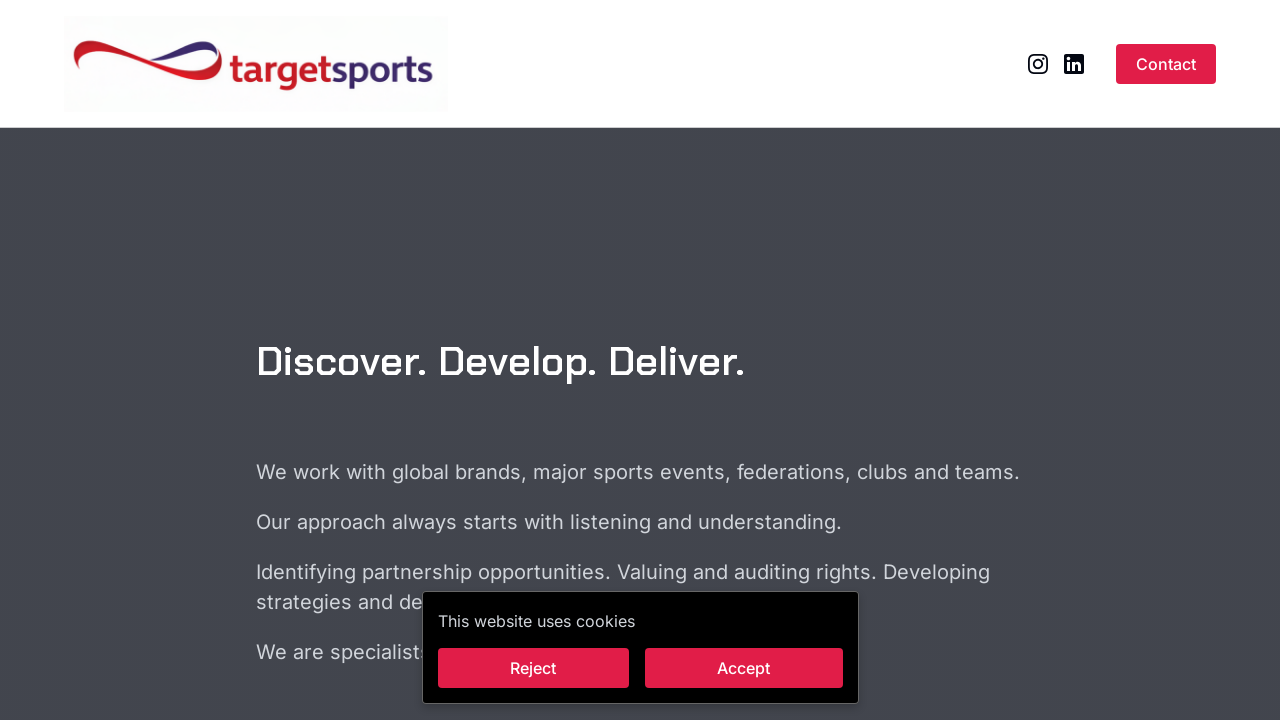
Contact (1166, 64)
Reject (533, 668)
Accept (743, 668)
